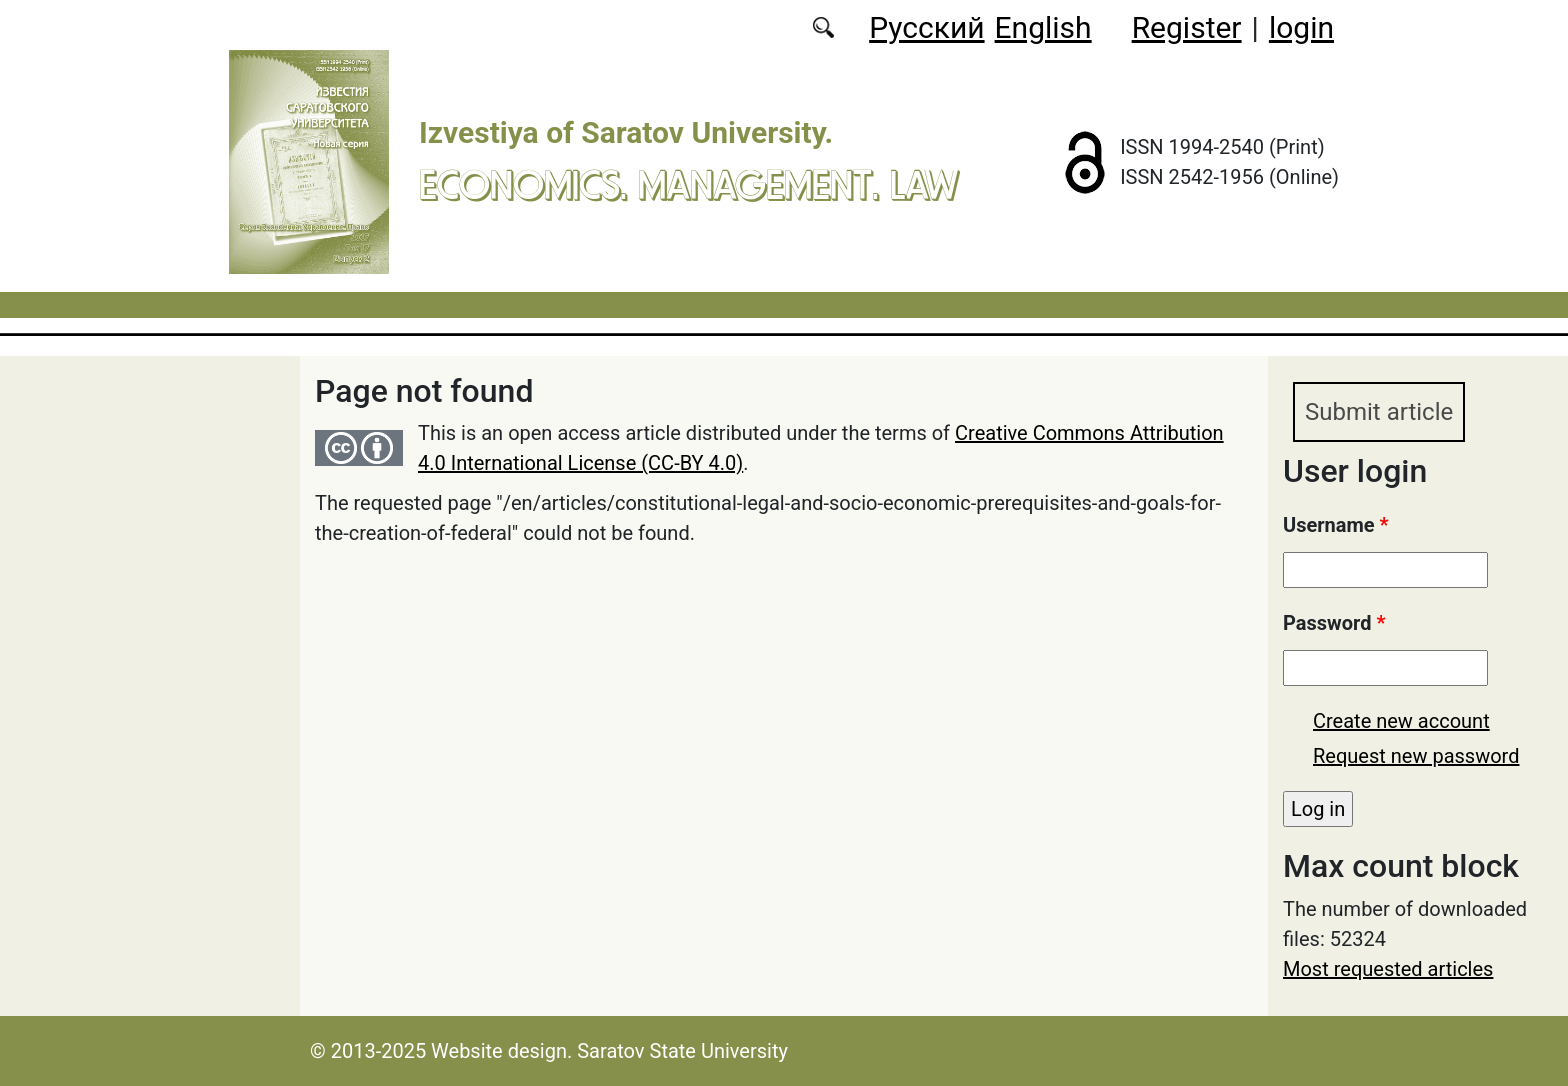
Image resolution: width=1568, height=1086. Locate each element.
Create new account (1401, 721)
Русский (926, 27)
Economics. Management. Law (689, 184)
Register (1187, 27)
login (1301, 27)
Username (1336, 525)
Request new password (1416, 756)
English (1043, 27)
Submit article (1379, 412)
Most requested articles (1388, 969)
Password (1334, 623)
